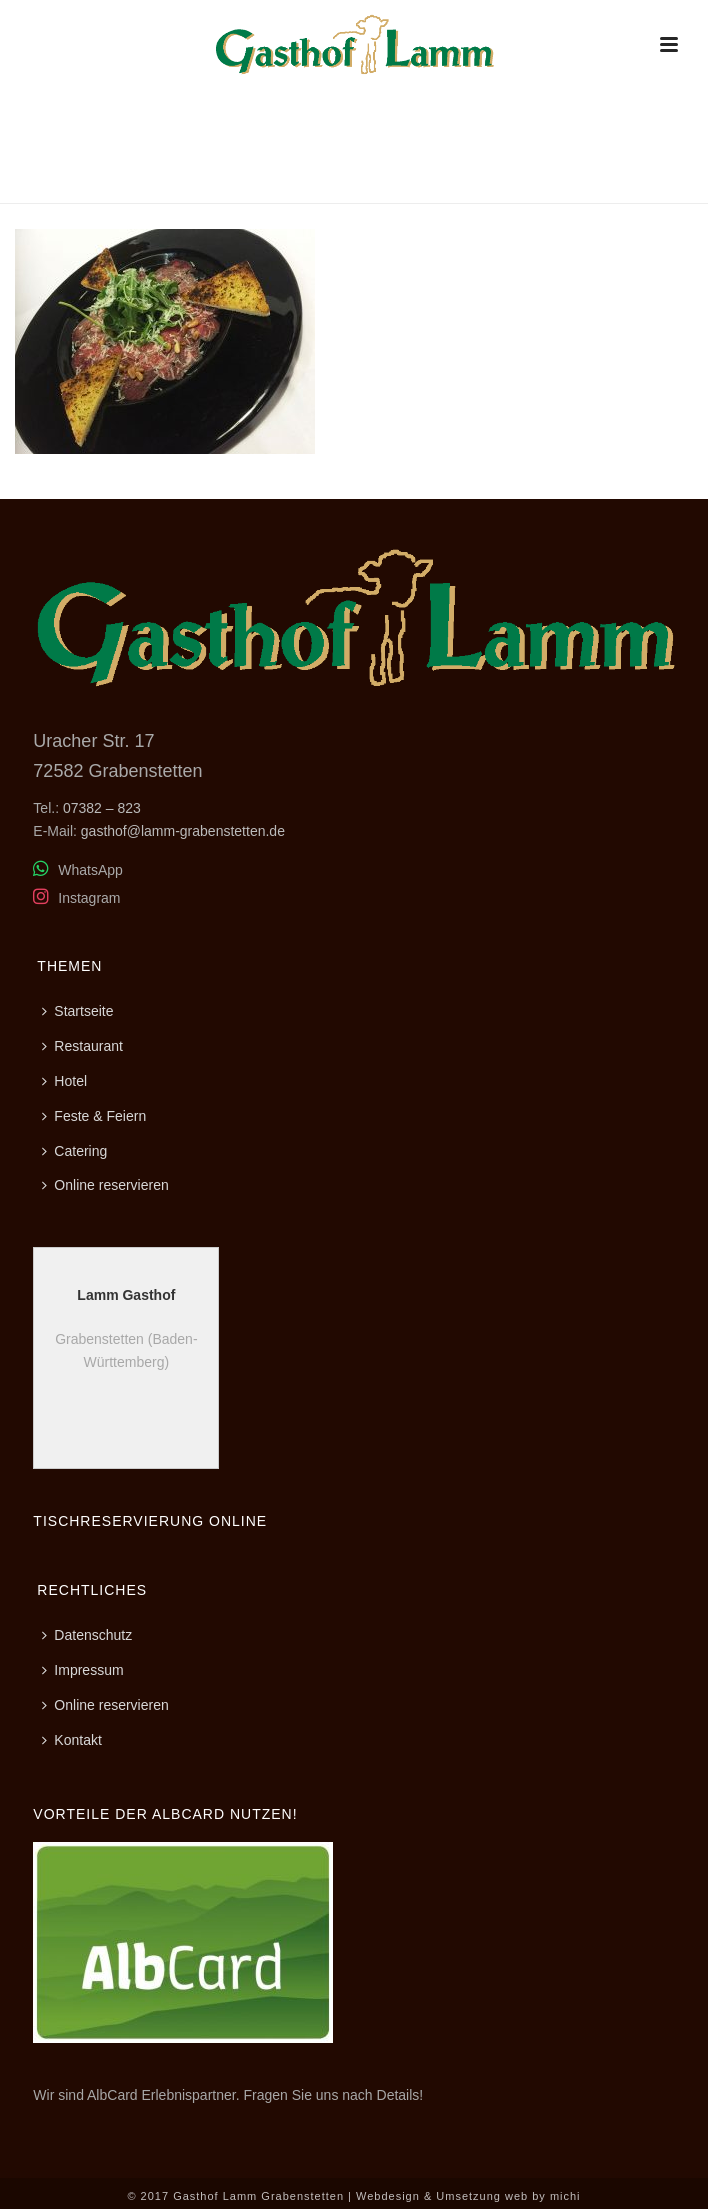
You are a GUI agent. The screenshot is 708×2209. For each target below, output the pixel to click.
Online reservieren (105, 1185)
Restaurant (496, 184)
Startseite (77, 1011)
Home (426, 184)
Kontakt (71, 1740)
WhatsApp (77, 870)
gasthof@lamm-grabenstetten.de (183, 831)
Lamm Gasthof (126, 1295)
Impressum (82, 1670)
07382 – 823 (102, 808)
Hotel (64, 1081)
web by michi (543, 2196)
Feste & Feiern (94, 1116)
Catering (74, 1151)
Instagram (76, 898)
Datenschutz (87, 1635)
